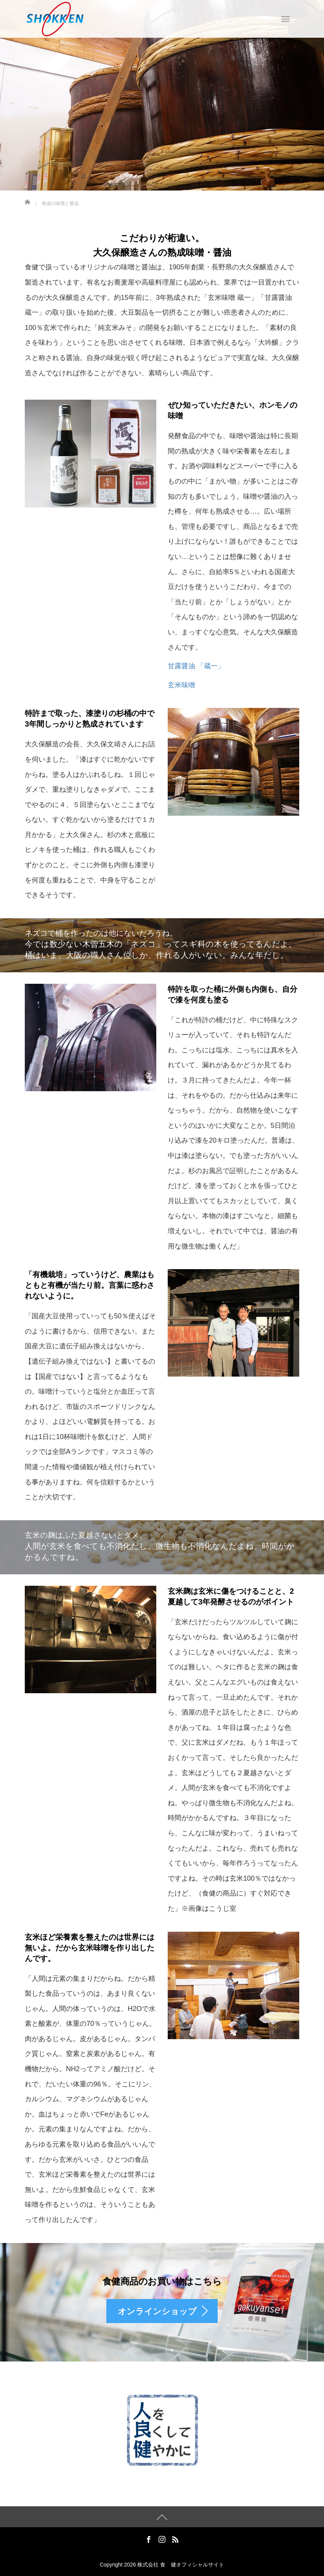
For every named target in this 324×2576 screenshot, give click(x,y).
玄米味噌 (181, 685)
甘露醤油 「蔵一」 (196, 666)
